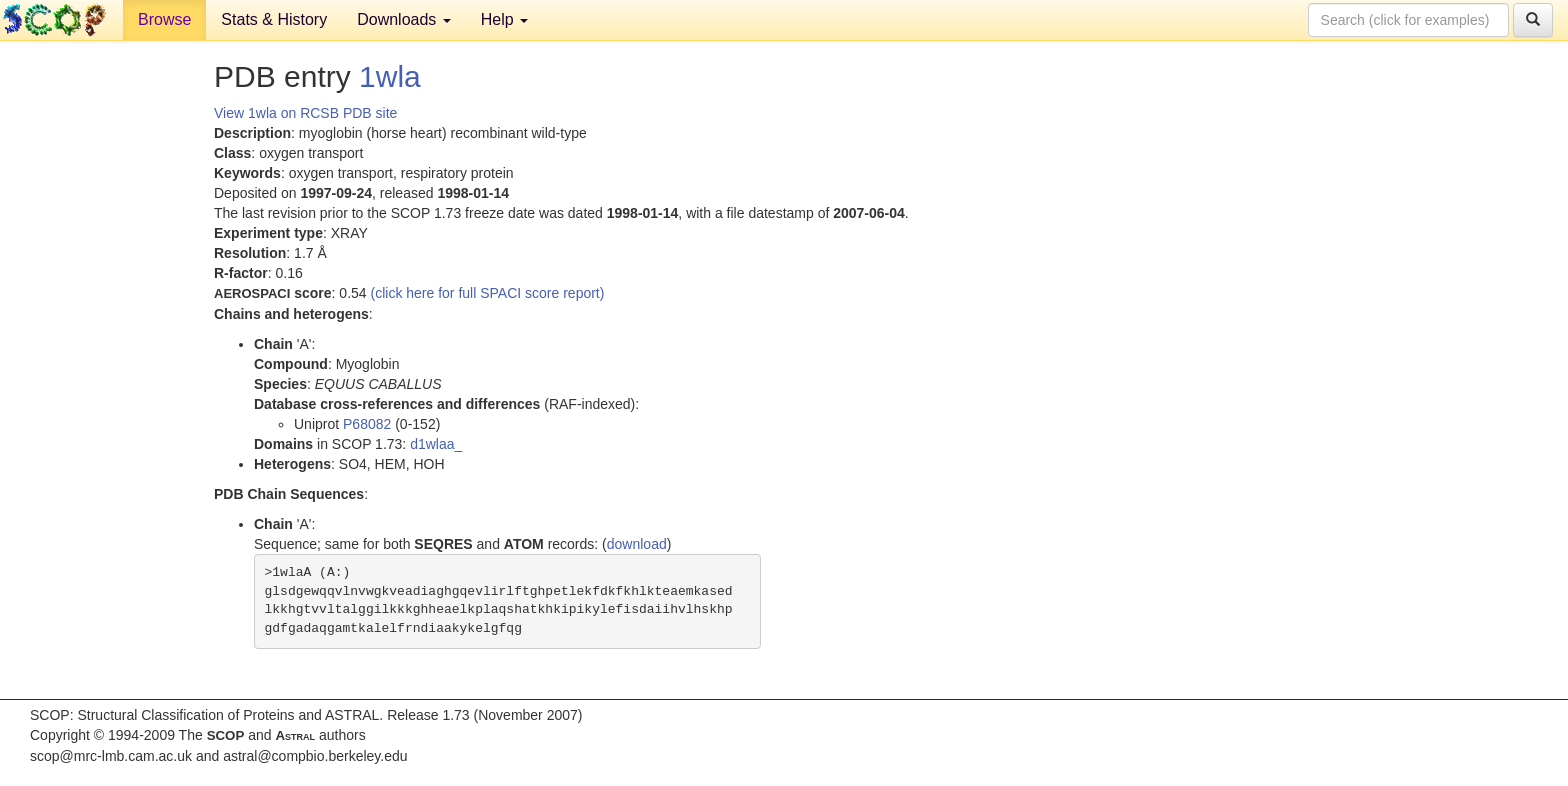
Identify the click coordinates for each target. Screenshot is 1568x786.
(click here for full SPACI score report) (488, 293)
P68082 (367, 424)
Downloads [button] (404, 19)
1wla (390, 76)
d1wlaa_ (436, 444)
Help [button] (504, 19)
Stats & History (274, 19)
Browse (164, 19)
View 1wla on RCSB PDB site (305, 113)
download (637, 544)
